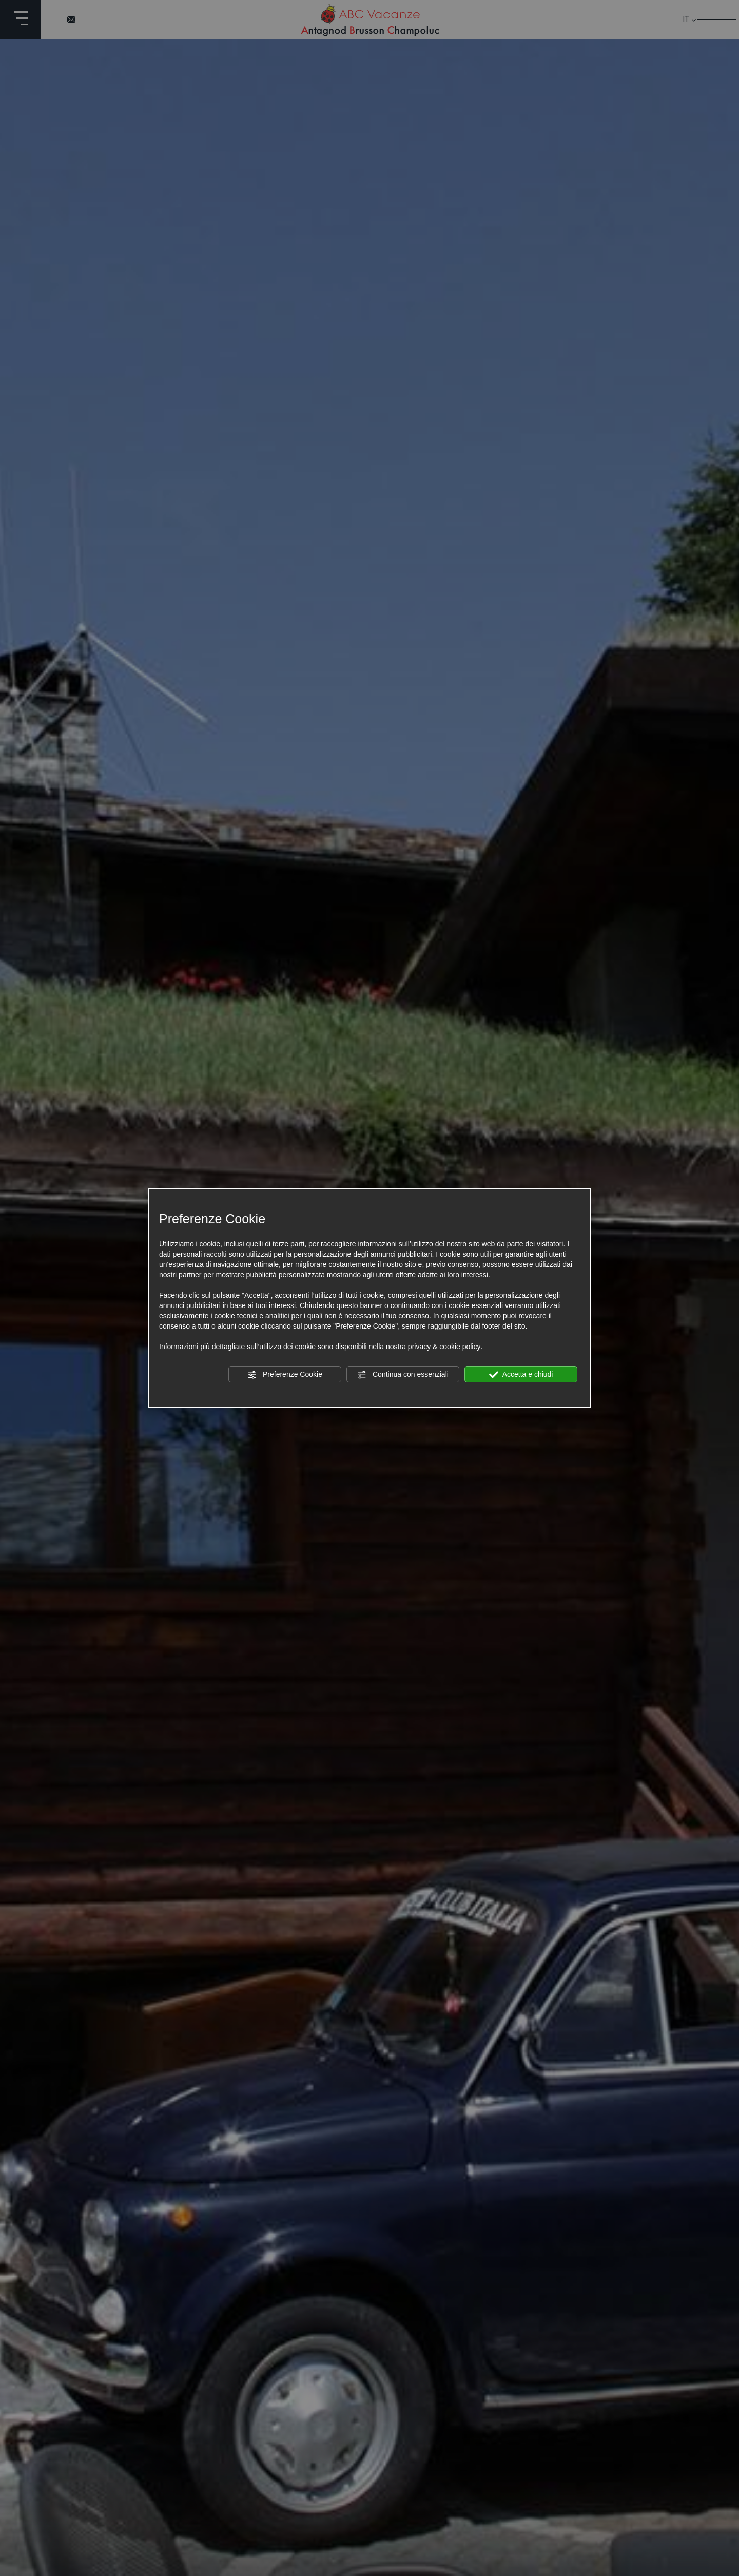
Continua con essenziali (403, 1374)
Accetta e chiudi (521, 1374)
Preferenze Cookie (284, 1374)
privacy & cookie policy (444, 1346)
